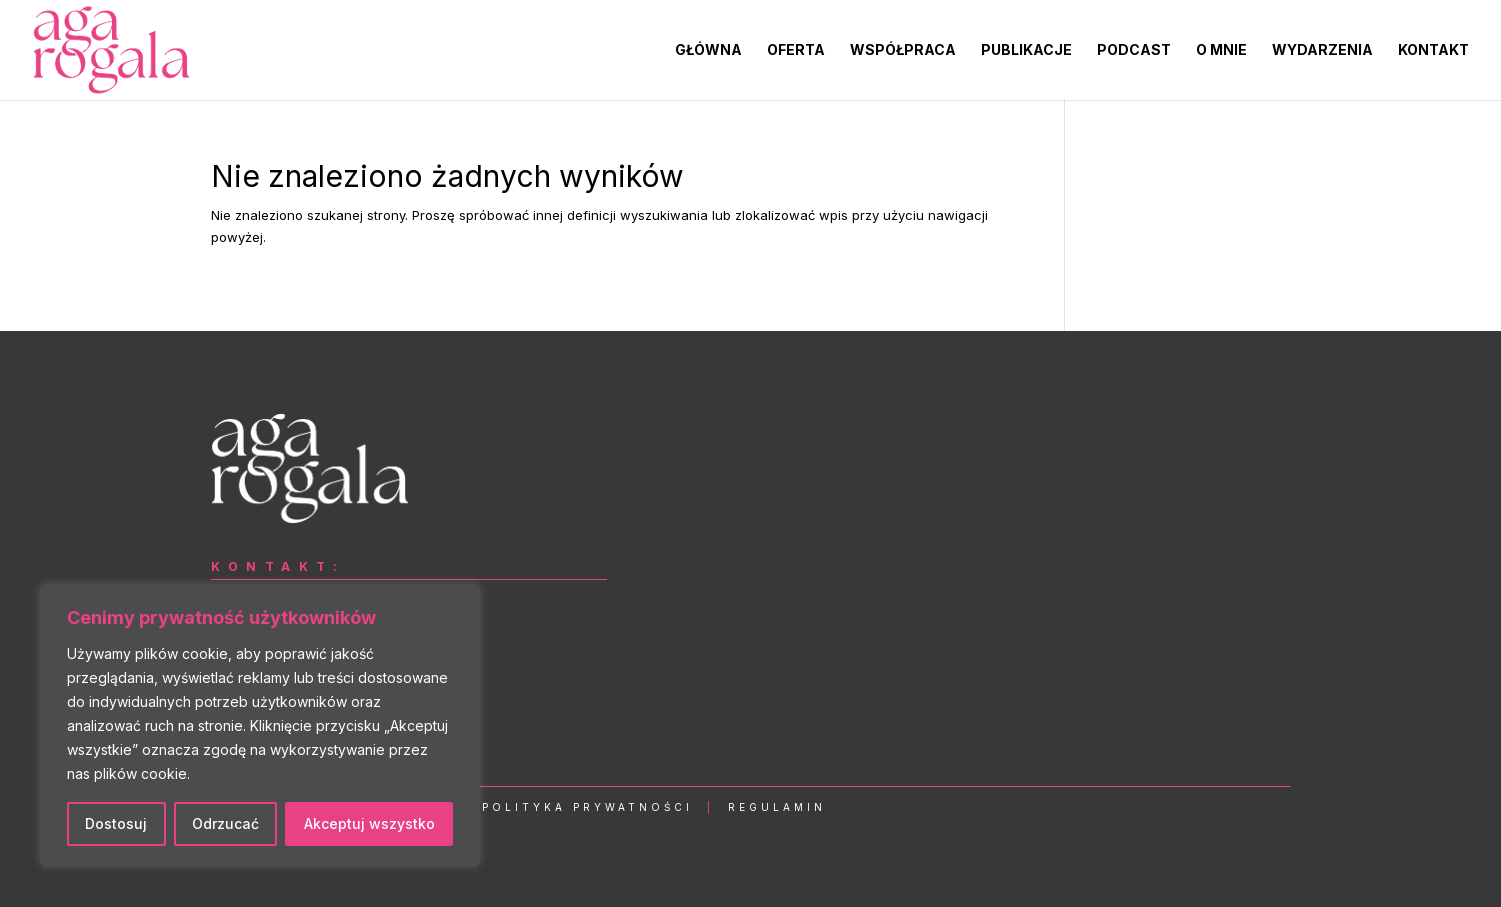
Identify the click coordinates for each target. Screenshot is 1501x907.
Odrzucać (225, 823)
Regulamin (777, 807)
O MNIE (1221, 50)
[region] (260, 726)
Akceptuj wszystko (369, 823)
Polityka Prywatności (591, 807)
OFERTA (796, 50)
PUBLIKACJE (1026, 50)
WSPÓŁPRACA (903, 50)
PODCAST (1134, 50)
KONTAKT (1433, 50)
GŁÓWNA (708, 50)
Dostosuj (116, 823)
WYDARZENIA (1322, 50)
